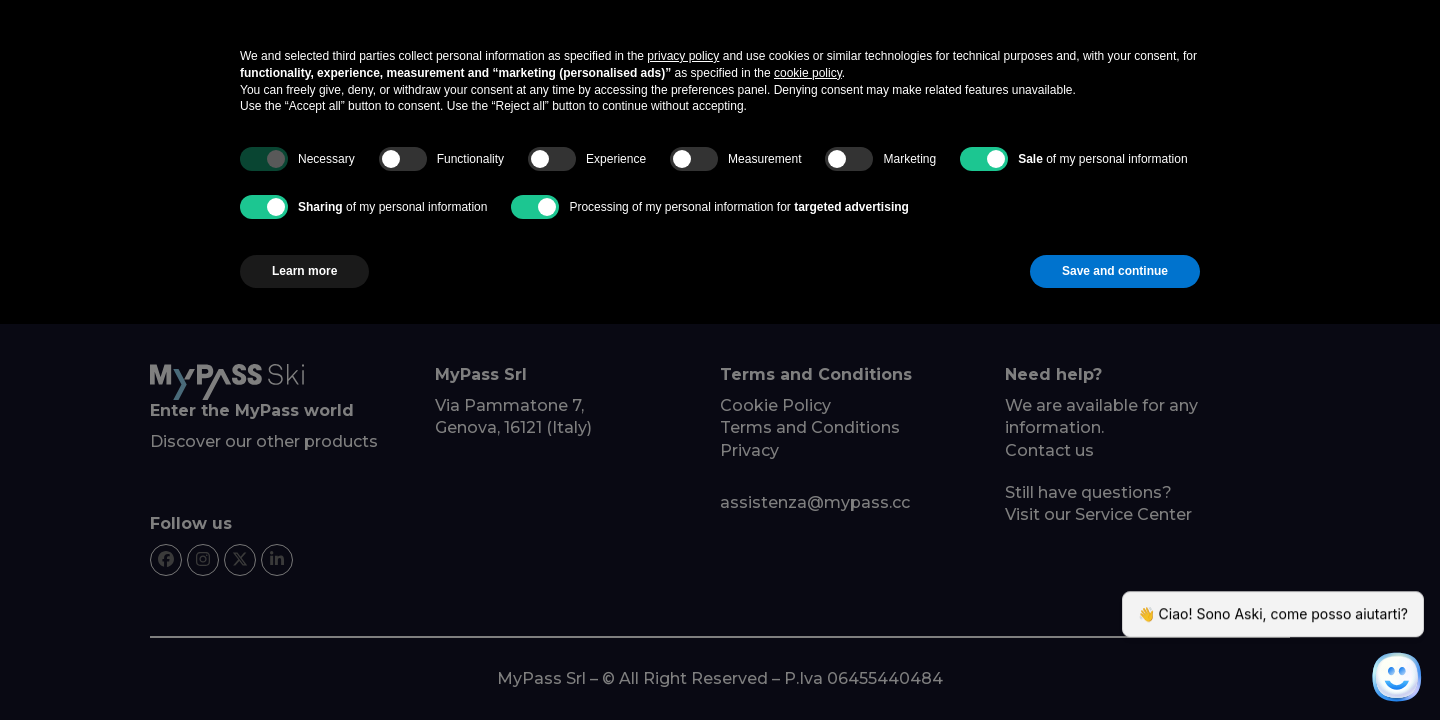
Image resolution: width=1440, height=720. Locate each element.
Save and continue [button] (1115, 271)
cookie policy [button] (808, 73)
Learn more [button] (304, 271)
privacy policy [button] (683, 56)
